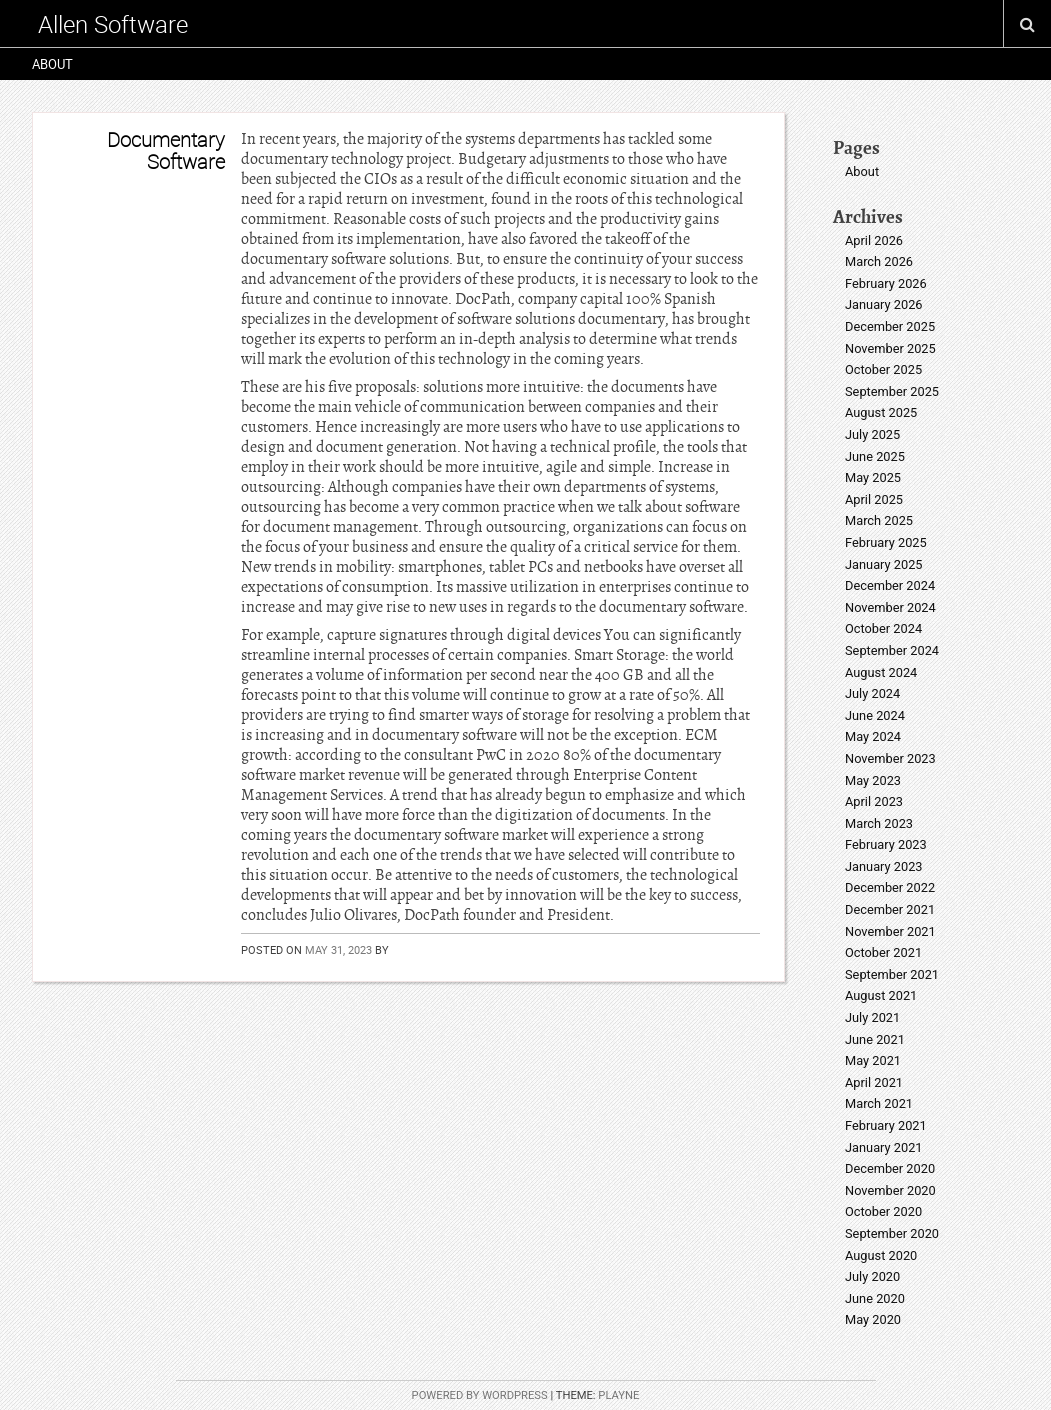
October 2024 (883, 628)
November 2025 (890, 348)
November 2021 (890, 931)
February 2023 (886, 844)
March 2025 (879, 520)
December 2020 (890, 1168)
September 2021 (892, 974)
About (52, 64)
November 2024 (890, 607)
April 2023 (874, 801)
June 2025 (875, 456)
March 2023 (879, 823)
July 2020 (872, 1276)
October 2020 (883, 1211)
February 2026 (886, 283)
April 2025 (874, 499)
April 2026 (874, 240)
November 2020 (890, 1190)
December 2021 (890, 909)
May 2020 (873, 1319)
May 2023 (873, 780)
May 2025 (873, 477)
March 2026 (879, 261)
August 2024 (881, 672)
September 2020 (892, 1233)
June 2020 (875, 1298)
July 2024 (872, 693)
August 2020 (881, 1255)
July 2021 (872, 1017)
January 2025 (884, 564)
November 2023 (890, 758)
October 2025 (883, 369)
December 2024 (890, 585)
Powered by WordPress (480, 1395)
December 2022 (890, 887)
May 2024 (873, 736)
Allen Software (113, 24)
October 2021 (883, 952)
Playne (618, 1395)
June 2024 (875, 715)
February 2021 (886, 1125)
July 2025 (872, 434)
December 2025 (890, 326)
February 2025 (886, 542)
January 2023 (884, 866)
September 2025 (892, 391)
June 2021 (875, 1039)
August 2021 (881, 995)
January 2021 (884, 1147)
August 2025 (881, 412)
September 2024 (892, 650)
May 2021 (873, 1060)
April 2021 (874, 1082)
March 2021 (879, 1103)
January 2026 (884, 304)
